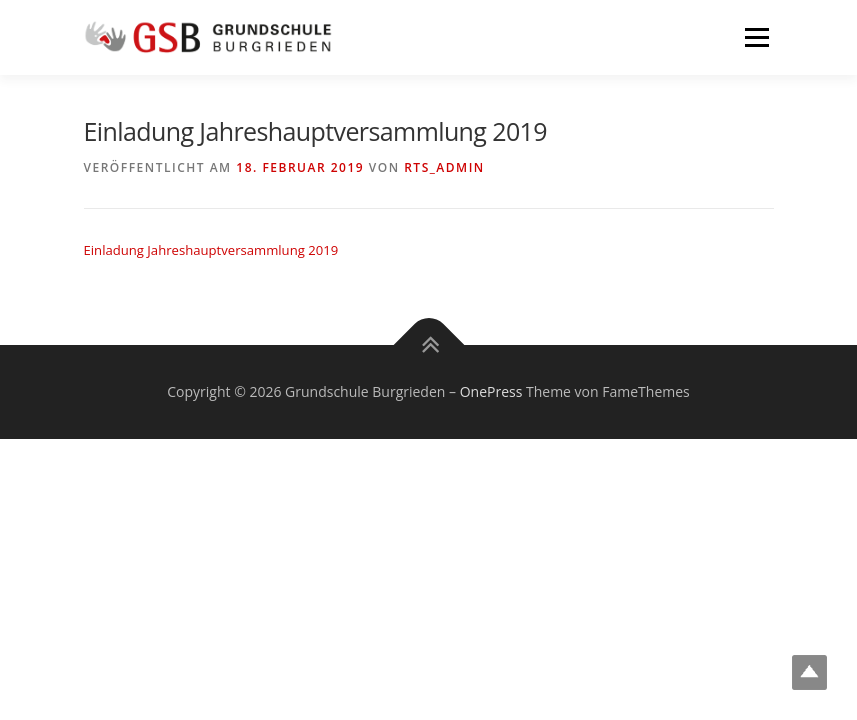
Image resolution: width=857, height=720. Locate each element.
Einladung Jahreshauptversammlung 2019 (211, 250)
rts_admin (444, 167)
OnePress (491, 391)
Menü (756, 37)
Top (809, 672)
